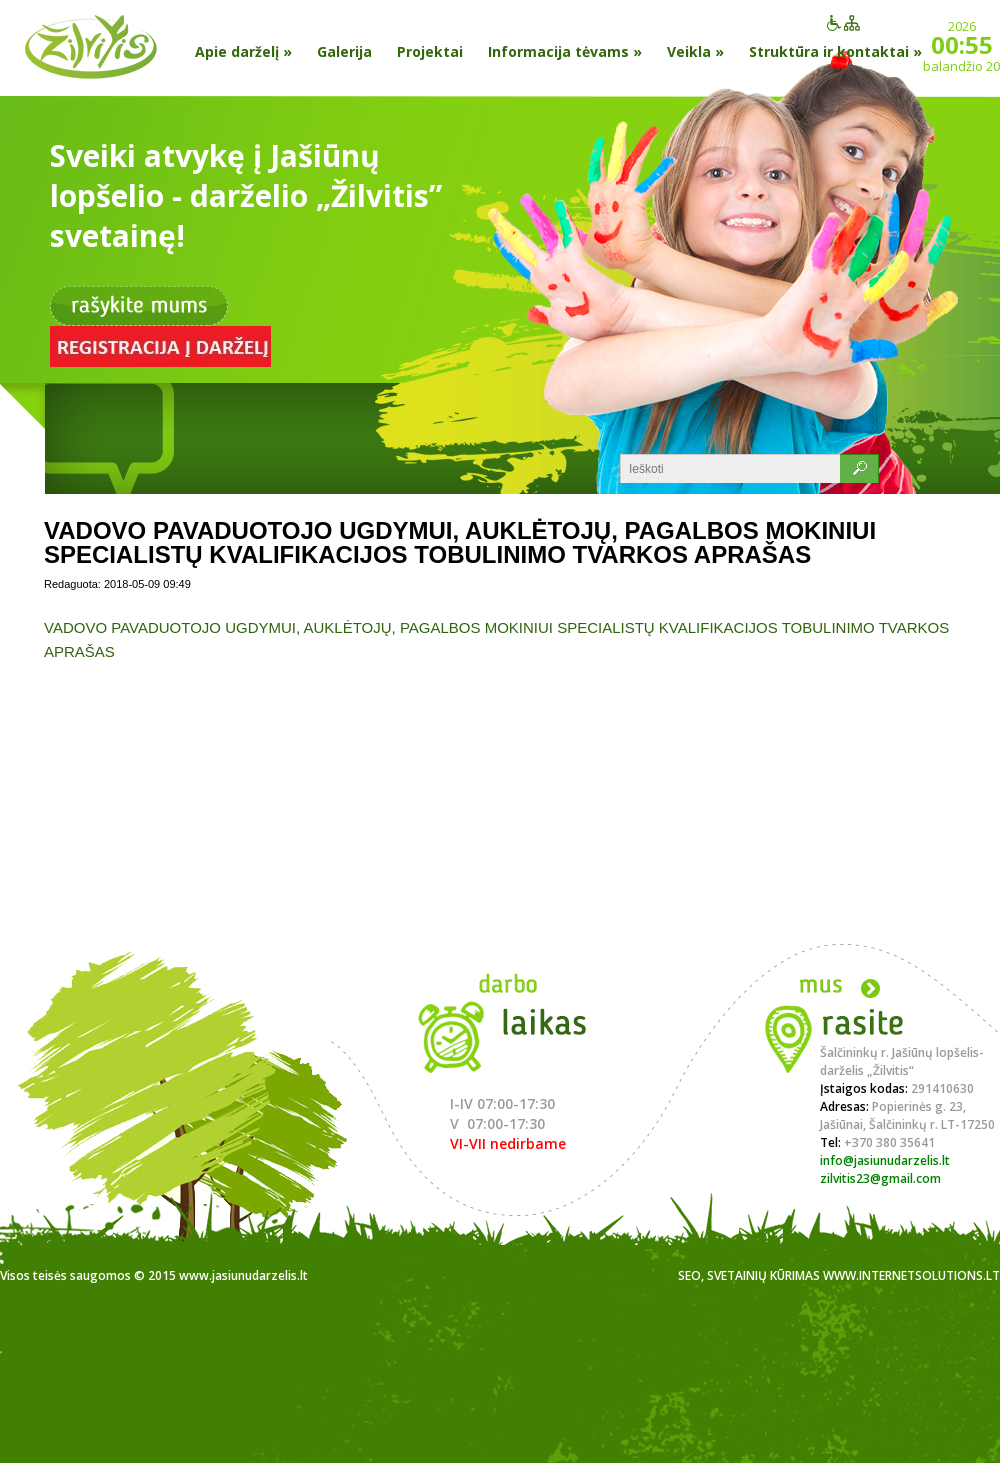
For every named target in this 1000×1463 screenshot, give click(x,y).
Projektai (430, 51)
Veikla (695, 51)
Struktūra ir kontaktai (835, 51)
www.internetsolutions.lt (911, 1275)
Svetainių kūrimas (763, 1275)
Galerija (344, 51)
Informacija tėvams (565, 51)
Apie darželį (243, 51)
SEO (689, 1275)
